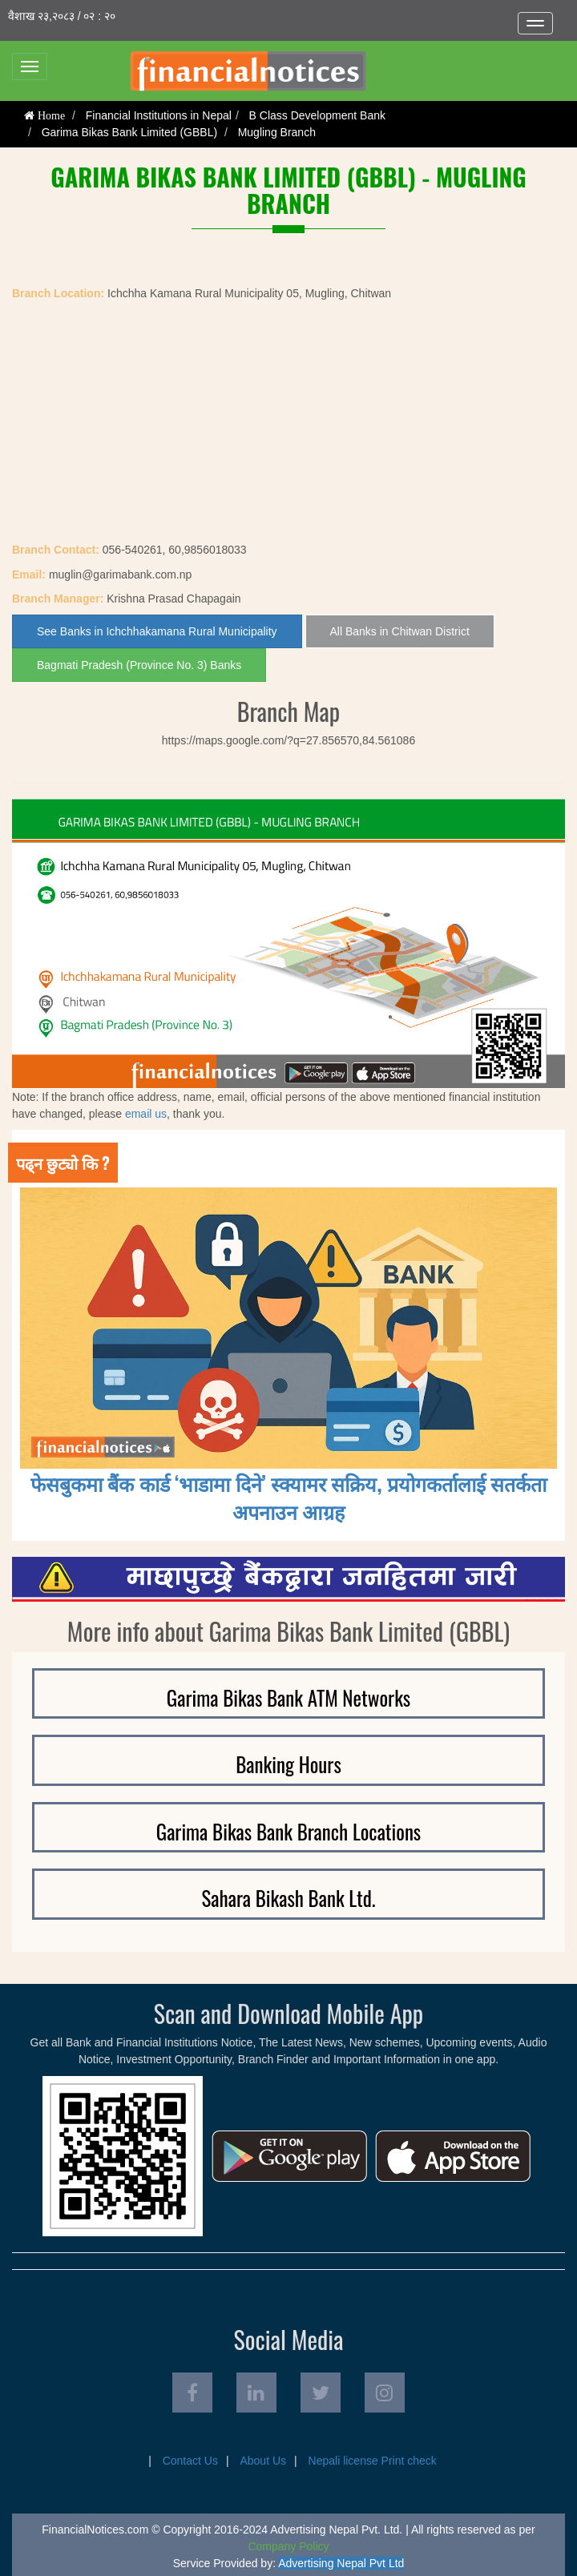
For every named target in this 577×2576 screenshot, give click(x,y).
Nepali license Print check (373, 2460)
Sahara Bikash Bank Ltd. (288, 1898)
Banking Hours (288, 1764)
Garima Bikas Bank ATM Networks (288, 1697)
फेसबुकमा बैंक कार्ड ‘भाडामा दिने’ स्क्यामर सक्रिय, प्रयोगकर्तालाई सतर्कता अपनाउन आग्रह (288, 1497)
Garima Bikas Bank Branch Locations (288, 1831)
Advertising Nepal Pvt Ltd (341, 2563)
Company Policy (288, 2546)
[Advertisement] (288, 421)
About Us (263, 2460)
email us (146, 1113)
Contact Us (190, 2460)
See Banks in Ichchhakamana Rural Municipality (157, 631)
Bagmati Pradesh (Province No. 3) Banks (139, 665)
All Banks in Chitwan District (400, 631)
